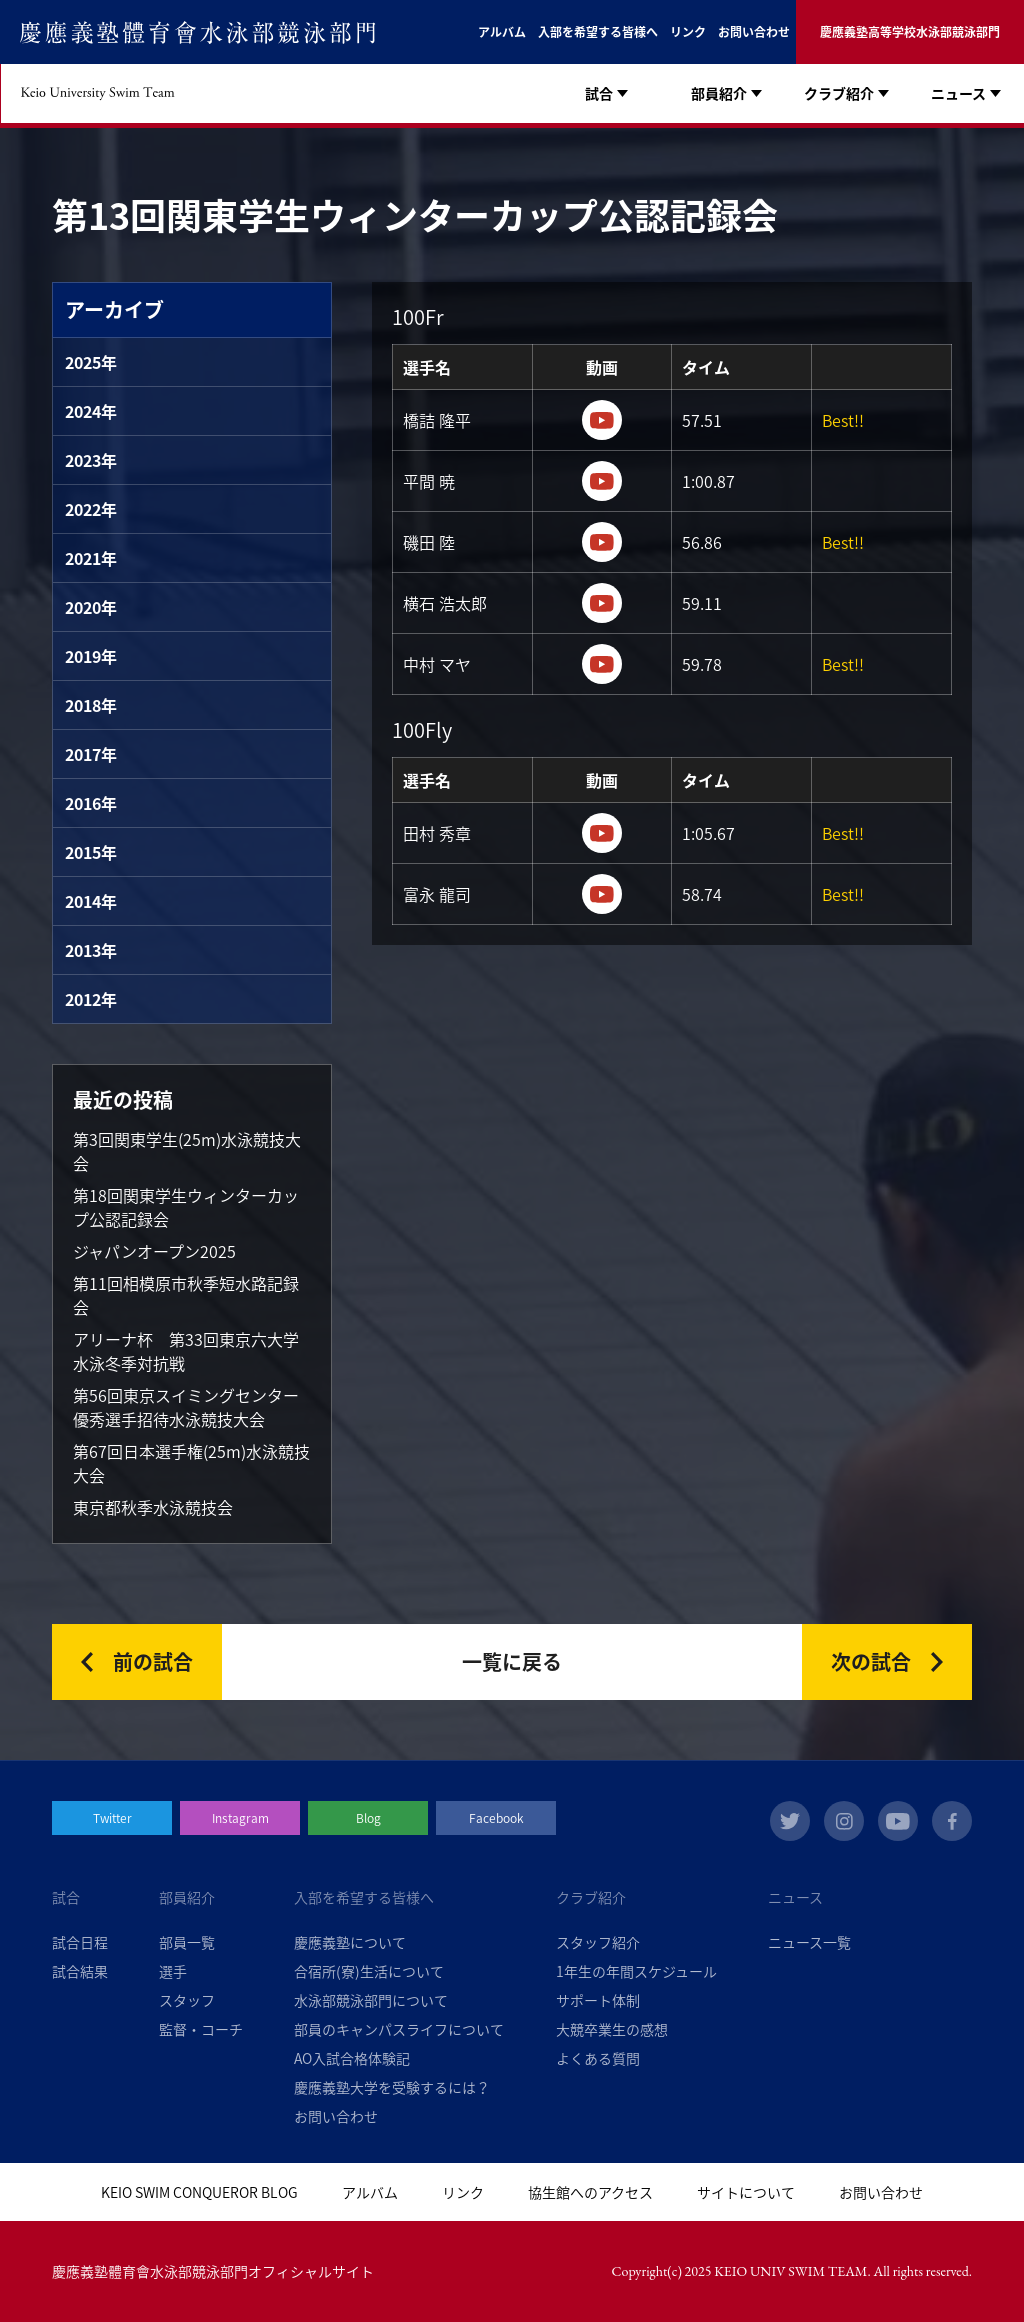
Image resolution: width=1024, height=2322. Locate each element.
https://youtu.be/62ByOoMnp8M (602, 833)
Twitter (112, 1818)
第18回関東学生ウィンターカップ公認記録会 (186, 1207)
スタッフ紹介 (598, 1942)
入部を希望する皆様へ (598, 32)
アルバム (502, 32)
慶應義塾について (350, 1942)
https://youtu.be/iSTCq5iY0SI (602, 542)
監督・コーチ (201, 2029)
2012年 (91, 999)
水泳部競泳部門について (371, 2000)
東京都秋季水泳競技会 (153, 1507)
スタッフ (187, 2000)
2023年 (91, 460)
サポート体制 (598, 2000)
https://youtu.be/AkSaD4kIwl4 (602, 664)
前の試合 (153, 1661)
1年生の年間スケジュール (636, 1971)
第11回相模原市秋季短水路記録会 (186, 1295)
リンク (688, 32)
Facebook (496, 1818)
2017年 (91, 754)
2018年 (91, 705)
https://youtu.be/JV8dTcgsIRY (602, 894)
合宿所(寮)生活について (369, 1971)
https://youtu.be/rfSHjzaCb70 (602, 420)
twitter (790, 1821)
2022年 (91, 509)
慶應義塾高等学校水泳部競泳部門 (910, 32)
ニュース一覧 (809, 1942)
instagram (844, 1821)
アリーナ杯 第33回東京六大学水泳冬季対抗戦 (186, 1351)
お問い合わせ (754, 32)
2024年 (91, 411)
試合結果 (80, 1971)
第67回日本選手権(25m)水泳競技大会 (191, 1463)
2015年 (91, 852)
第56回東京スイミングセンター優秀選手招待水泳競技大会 (186, 1407)
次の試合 (871, 1661)
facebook (952, 1821)
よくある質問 (598, 2058)
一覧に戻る (512, 1661)
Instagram (240, 1818)
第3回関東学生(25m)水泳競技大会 (187, 1151)
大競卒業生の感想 (612, 2029)
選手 (173, 1971)
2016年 (91, 803)
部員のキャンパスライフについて (399, 2029)
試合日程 (80, 1942)
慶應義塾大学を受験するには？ (392, 2087)
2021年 (91, 558)
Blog (368, 1818)
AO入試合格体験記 (352, 2058)
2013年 (91, 950)
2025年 (91, 362)
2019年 (91, 656)
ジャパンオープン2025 (154, 1251)
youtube (898, 1821)
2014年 (91, 901)
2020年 (91, 607)
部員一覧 (187, 1942)
